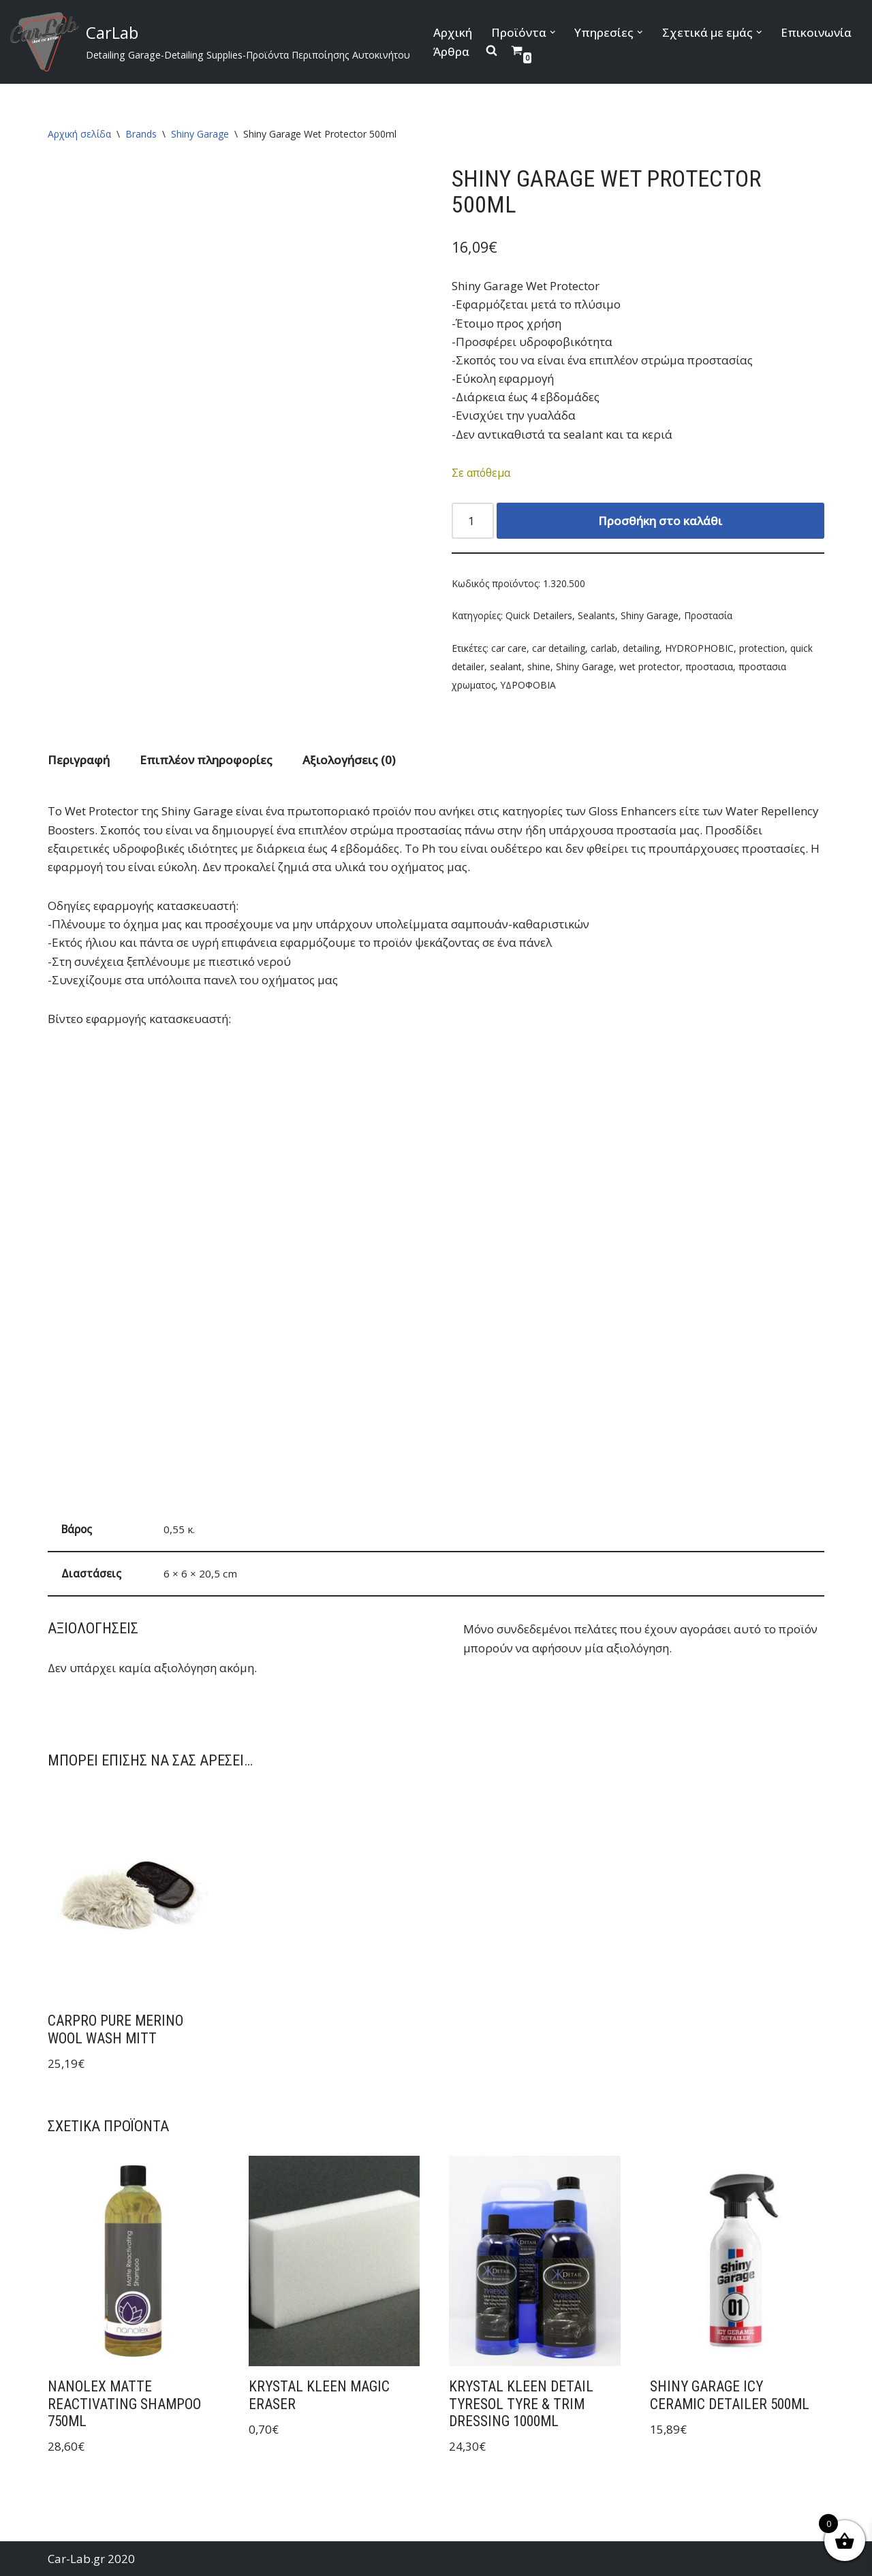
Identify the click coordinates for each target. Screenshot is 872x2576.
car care (509, 648)
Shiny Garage (200, 133)
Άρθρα (451, 51)
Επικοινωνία (816, 32)
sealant (506, 666)
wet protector (649, 666)
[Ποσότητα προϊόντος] (473, 521)
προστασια (709, 666)
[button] (553, 32)
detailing (641, 648)
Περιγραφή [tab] (79, 760)
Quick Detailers (538, 615)
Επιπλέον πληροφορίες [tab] (206, 760)
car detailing (558, 648)
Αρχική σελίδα (79, 133)
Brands (141, 133)
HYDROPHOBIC (699, 648)
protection (762, 648)
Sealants (596, 615)
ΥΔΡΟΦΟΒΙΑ (528, 684)
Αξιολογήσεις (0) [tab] (348, 760)
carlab (604, 648)
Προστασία (708, 615)
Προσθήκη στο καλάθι (660, 521)
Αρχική (452, 32)
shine (538, 666)
